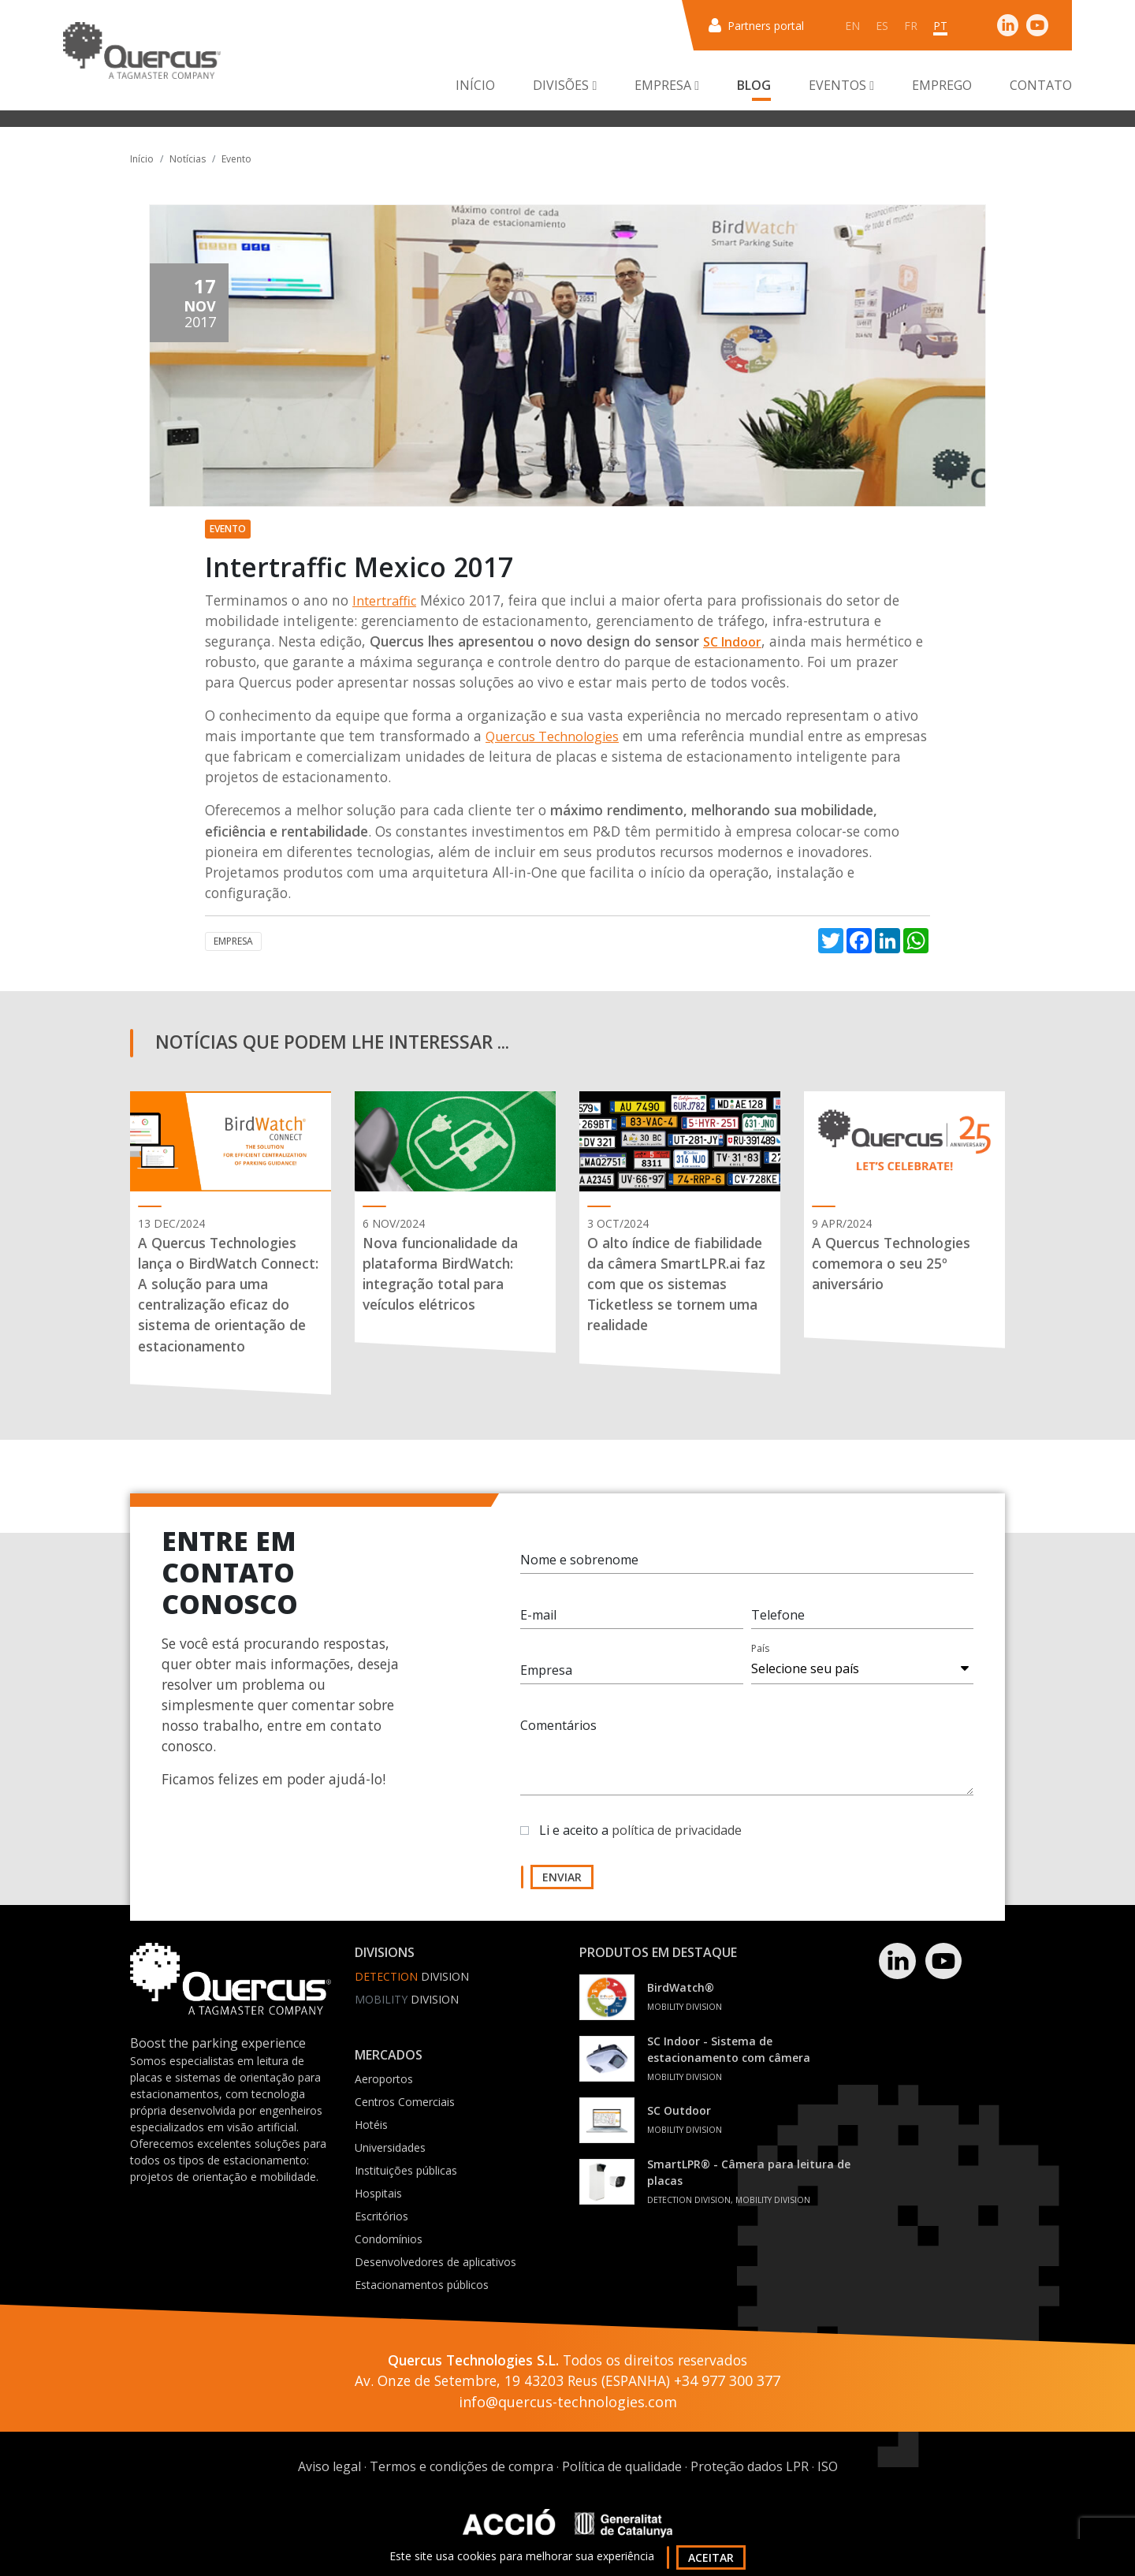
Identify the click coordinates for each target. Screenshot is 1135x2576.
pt (940, 25)
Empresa (233, 941)
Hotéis (371, 2124)
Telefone (778, 1615)
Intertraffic (384, 601)
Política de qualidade (622, 2466)
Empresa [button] (666, 85)
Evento (236, 159)
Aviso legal (329, 2466)
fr (910, 25)
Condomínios (388, 2238)
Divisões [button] (565, 85)
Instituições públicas (406, 2170)
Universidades (390, 2147)
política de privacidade (677, 1830)
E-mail (538, 1615)
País (760, 1648)
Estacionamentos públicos (422, 2284)
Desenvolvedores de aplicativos (435, 2261)
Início (475, 85)
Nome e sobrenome (579, 1559)
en (852, 25)
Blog (754, 85)
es (882, 25)
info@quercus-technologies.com (568, 2401)
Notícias (187, 159)
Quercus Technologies (552, 736)
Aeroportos (384, 2078)
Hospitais (378, 2193)
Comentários (558, 1725)
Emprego (942, 85)
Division (412, 1976)
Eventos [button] (841, 85)
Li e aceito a (640, 1830)
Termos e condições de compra (461, 2466)
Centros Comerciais (405, 2101)
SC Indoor (732, 642)
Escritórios (381, 2216)
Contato (1041, 85)
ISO (827, 2466)
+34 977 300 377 (727, 2380)
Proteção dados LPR (749, 2466)
